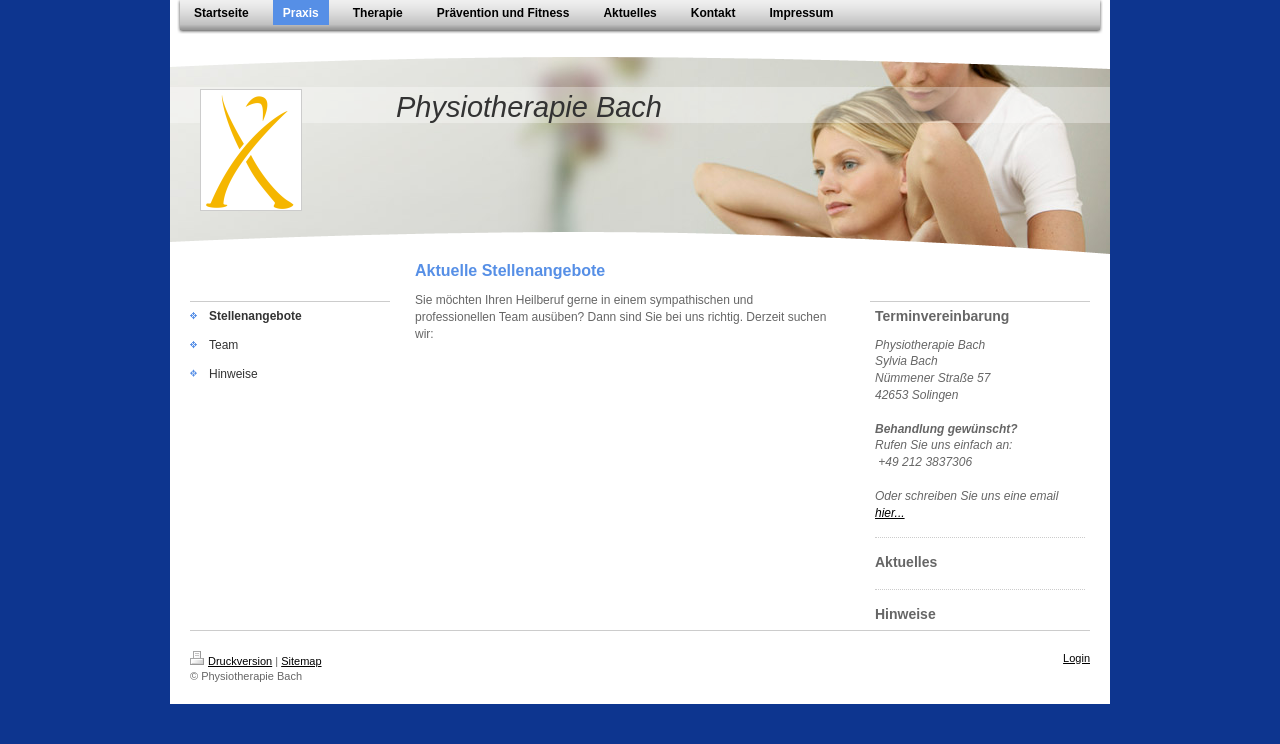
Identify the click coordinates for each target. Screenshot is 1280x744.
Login (1076, 658)
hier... (890, 513)
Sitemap (301, 661)
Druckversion (231, 661)
